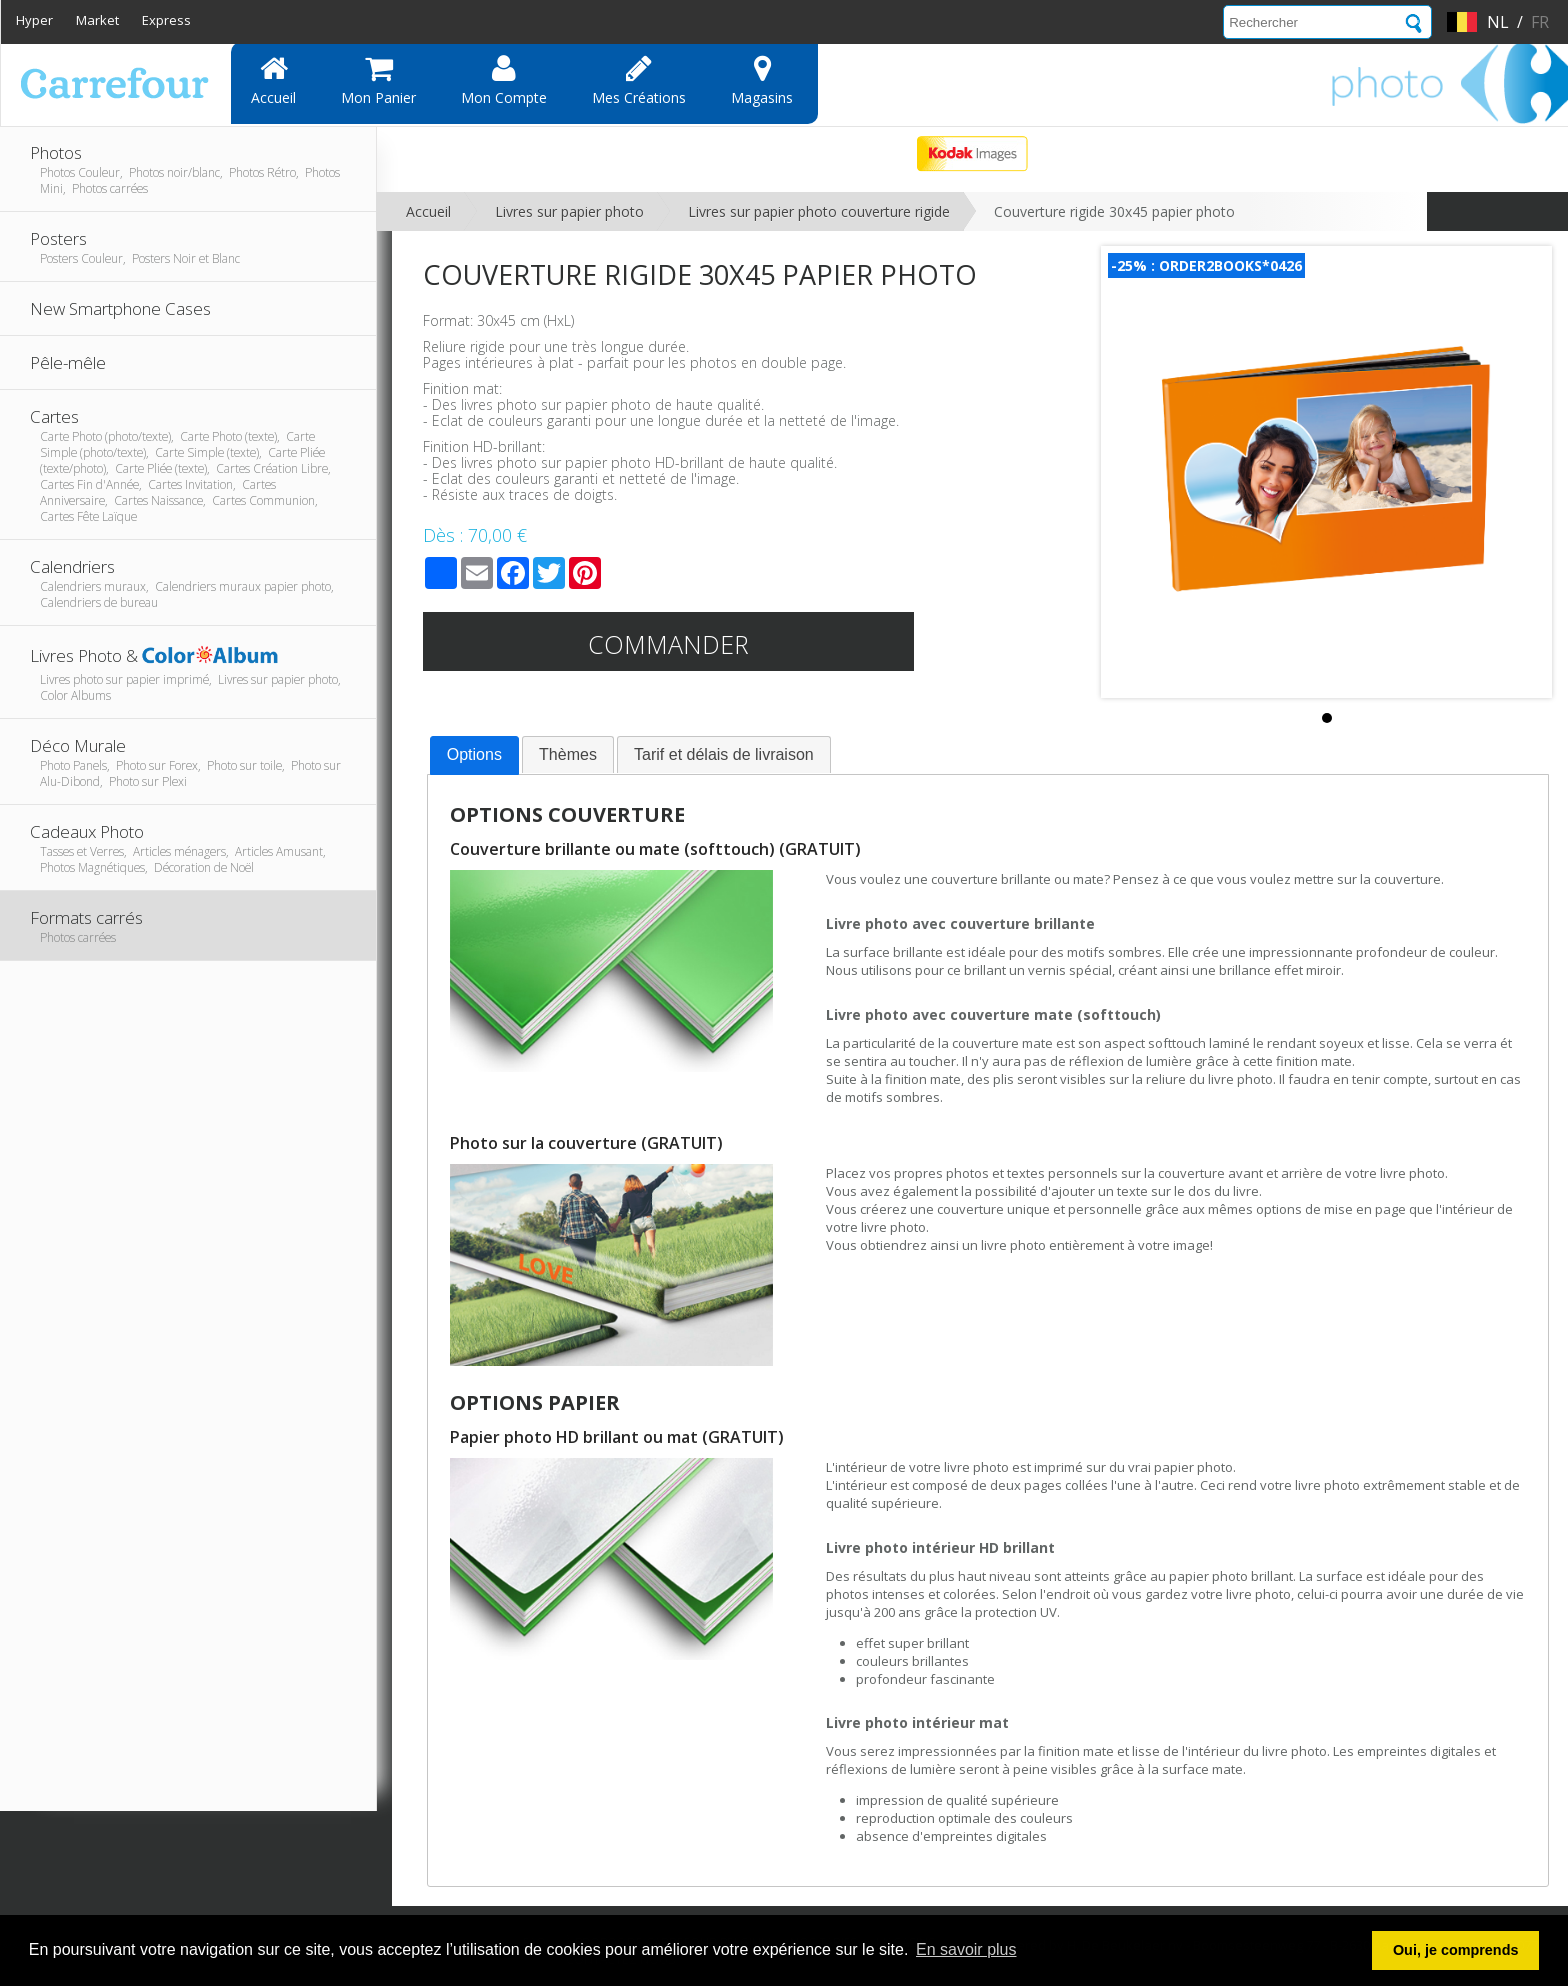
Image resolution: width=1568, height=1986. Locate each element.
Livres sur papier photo (569, 211)
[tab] (474, 756)
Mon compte (504, 80)
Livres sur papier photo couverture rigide (819, 211)
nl (1498, 22)
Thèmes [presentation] (568, 754)
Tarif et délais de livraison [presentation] (724, 754)
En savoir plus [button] (966, 1949)
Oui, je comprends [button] (1456, 1950)
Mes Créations (639, 80)
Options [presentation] (474, 754)
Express (166, 20)
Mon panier (378, 80)
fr (1540, 22)
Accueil (273, 80)
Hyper (34, 20)
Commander (668, 644)
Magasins (762, 80)
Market (97, 20)
